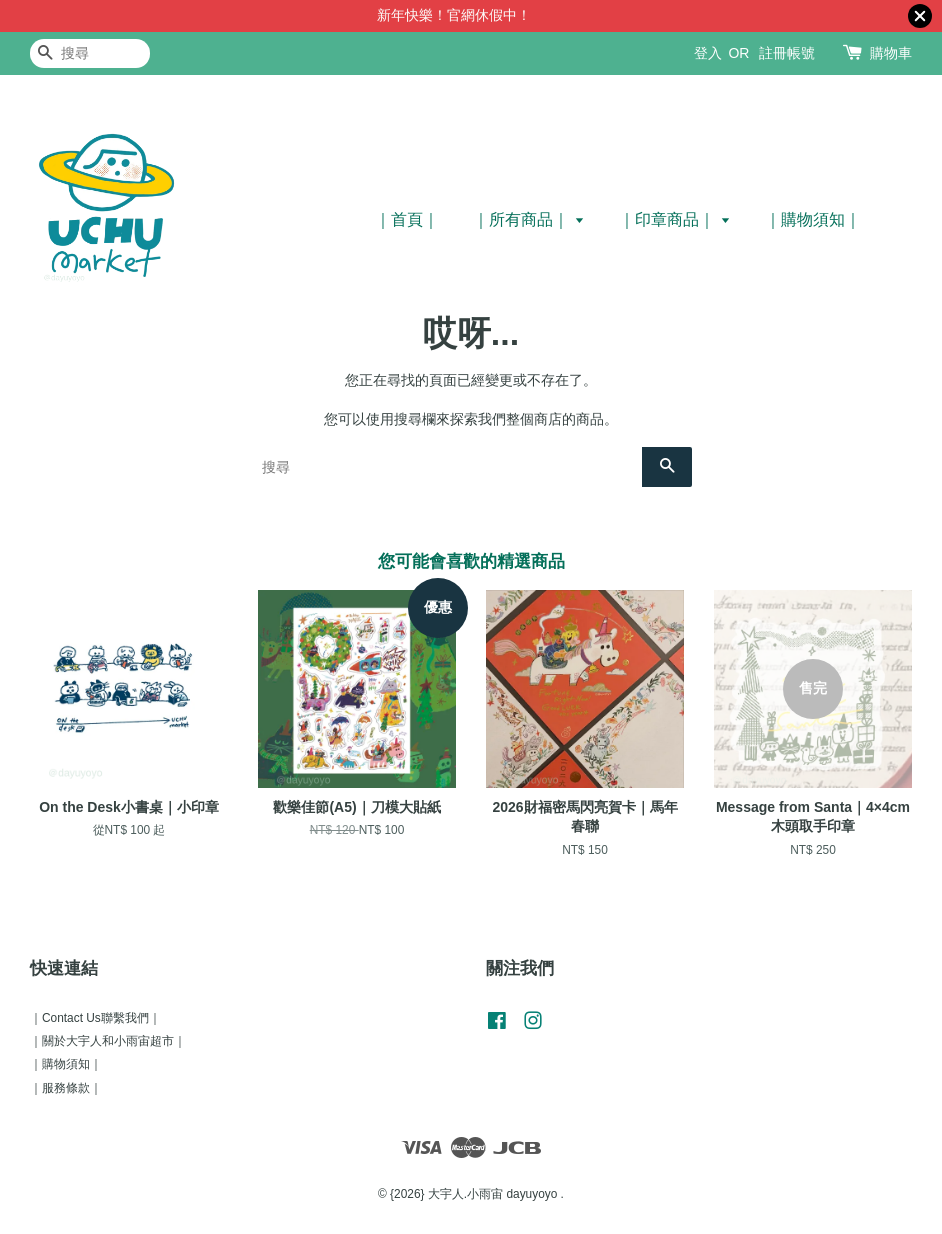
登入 (708, 53)
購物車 (891, 53)
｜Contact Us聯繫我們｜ (95, 1018)
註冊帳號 (787, 53)
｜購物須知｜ (813, 219)
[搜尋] (90, 53)
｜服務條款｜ (66, 1088)
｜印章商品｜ (674, 219)
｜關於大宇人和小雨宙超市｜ (108, 1041)
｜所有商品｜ (528, 219)
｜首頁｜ (407, 219)
